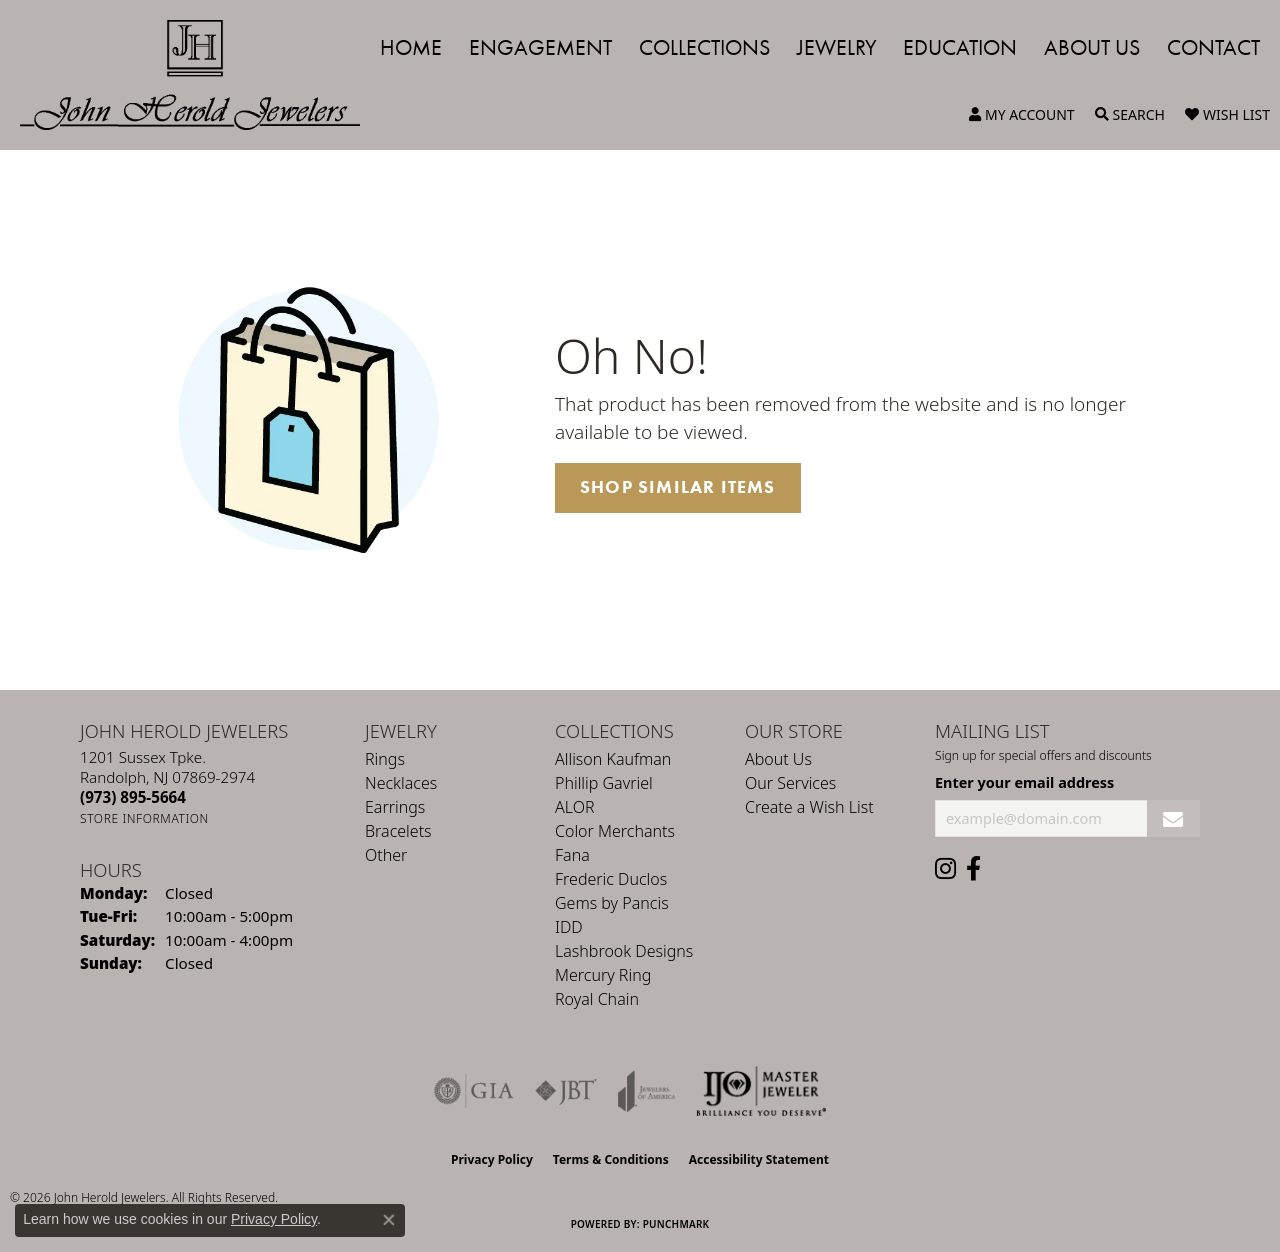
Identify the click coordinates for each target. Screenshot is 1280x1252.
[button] (1022, 115)
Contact (1213, 47)
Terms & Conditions (611, 1159)
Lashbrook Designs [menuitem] (624, 951)
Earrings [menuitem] (395, 807)
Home (411, 47)
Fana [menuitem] (572, 855)
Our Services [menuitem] (790, 783)
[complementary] (1135, 1142)
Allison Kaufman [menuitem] (613, 759)
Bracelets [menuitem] (398, 831)
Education (960, 47)
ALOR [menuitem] (575, 807)
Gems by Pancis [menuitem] (612, 903)
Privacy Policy (492, 1159)
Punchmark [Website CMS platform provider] (676, 1224)
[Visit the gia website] (474, 1091)
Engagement (540, 47)
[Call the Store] (133, 797)
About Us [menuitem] (778, 759)
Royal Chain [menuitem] (597, 999)
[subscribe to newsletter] (1173, 818)
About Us (1092, 47)
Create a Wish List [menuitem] (809, 807)
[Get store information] (144, 818)
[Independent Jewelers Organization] (761, 1091)
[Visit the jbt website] (566, 1091)
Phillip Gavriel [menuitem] (604, 783)
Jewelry (837, 47)
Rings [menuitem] (385, 759)
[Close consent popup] (389, 1220)
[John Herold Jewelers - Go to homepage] (200, 75)
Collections (704, 47)
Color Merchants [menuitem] (615, 831)
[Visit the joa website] (647, 1091)
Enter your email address (1024, 782)
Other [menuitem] (386, 855)
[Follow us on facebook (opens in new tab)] (973, 869)
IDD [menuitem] (569, 927)
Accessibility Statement (759, 1159)
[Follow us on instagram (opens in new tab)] (945, 869)
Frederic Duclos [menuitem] (611, 879)
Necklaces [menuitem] (401, 783)
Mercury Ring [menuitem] (603, 975)
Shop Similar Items (678, 487)
